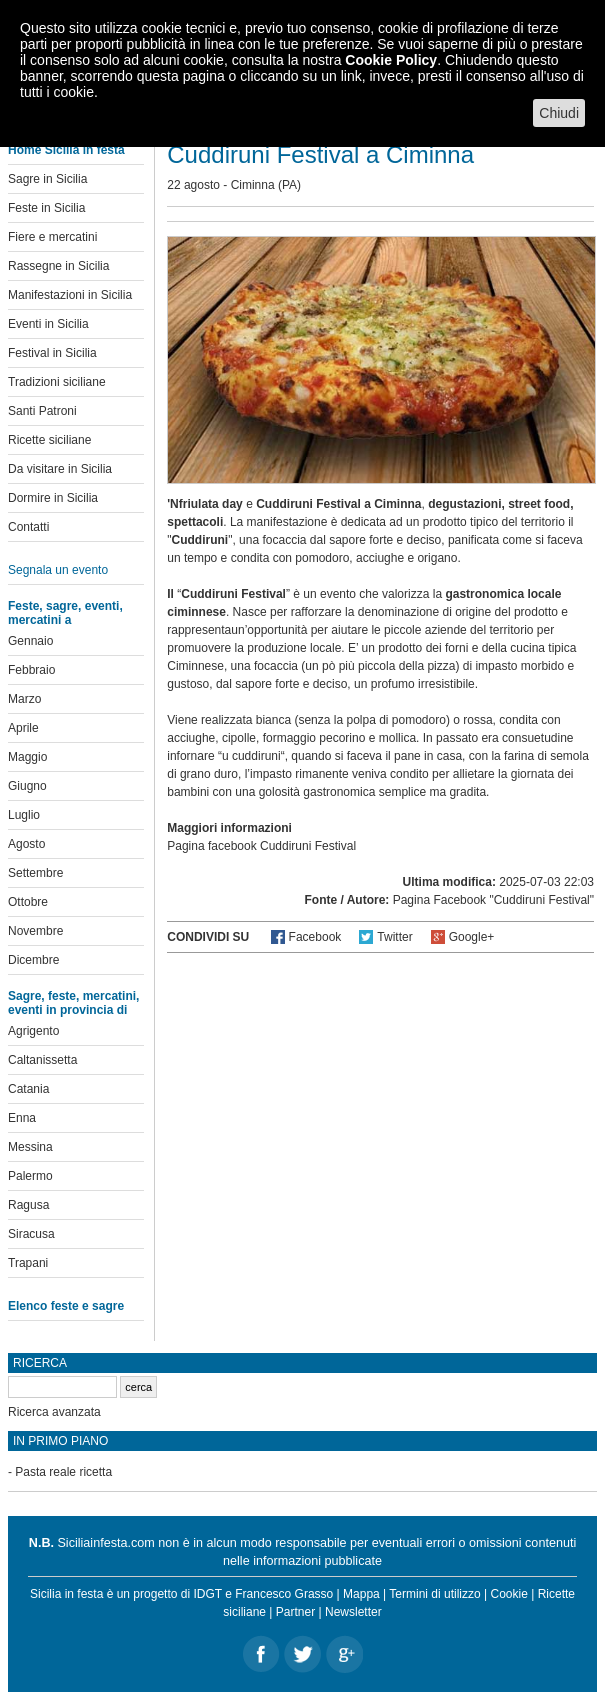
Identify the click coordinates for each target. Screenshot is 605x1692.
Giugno (27, 786)
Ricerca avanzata (54, 1412)
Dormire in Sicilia (53, 498)
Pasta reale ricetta (63, 1472)
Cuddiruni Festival (308, 846)
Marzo (24, 699)
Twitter (394, 937)
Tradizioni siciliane (57, 382)
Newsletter (353, 1612)
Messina (30, 1147)
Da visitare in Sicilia (60, 469)
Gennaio (30, 641)
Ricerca (40, 1363)
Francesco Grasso (284, 1594)
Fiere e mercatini (52, 237)
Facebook (315, 937)
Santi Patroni (42, 411)
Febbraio (31, 670)
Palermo (30, 1176)
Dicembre (33, 960)
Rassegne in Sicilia (58, 266)
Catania (28, 1089)
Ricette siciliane (49, 440)
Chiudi (559, 113)
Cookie (509, 1594)
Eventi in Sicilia (48, 324)
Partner (295, 1612)
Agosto (26, 844)
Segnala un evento (58, 570)
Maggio (27, 757)
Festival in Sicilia (52, 353)
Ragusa (28, 1205)
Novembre (35, 931)
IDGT (207, 1594)
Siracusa (31, 1234)
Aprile (23, 728)
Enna (22, 1118)
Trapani (28, 1263)
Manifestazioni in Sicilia (70, 295)
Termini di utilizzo (434, 1594)
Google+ (472, 937)
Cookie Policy (391, 60)
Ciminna (253, 185)
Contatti (28, 527)
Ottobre (28, 902)
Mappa (361, 1594)
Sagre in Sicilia (47, 179)
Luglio (24, 815)
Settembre (35, 873)
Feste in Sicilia (46, 208)
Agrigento (33, 1031)
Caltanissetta (42, 1060)
